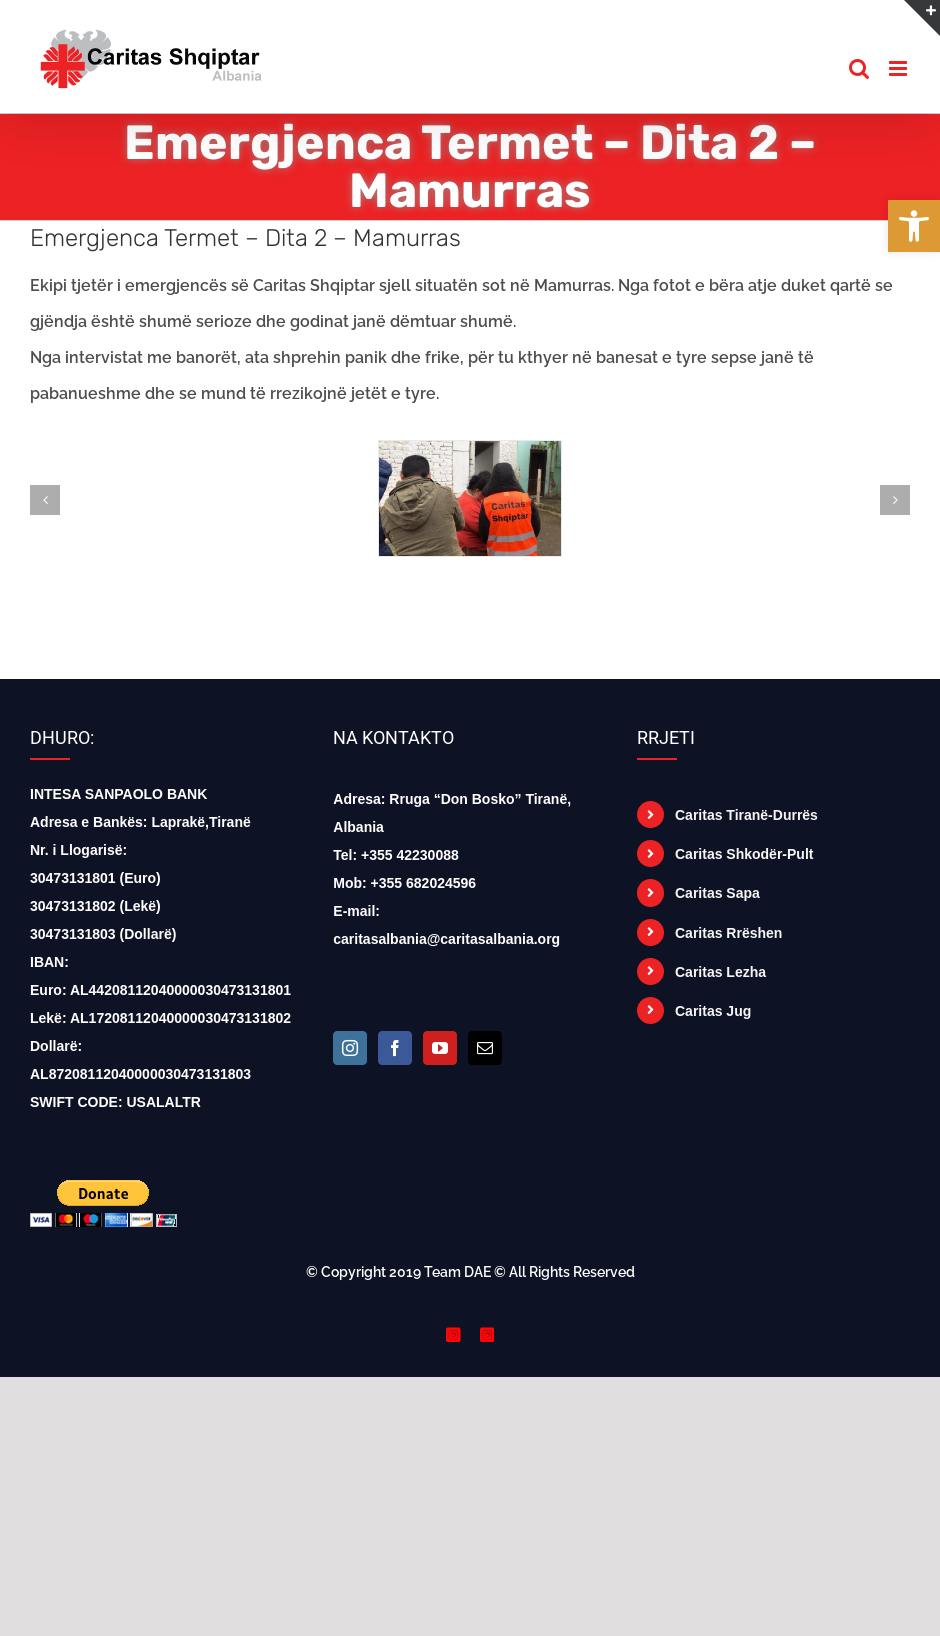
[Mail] (485, 1048)
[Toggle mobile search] (859, 68)
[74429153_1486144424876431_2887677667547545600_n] (470, 450)
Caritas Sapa (717, 893)
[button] (914, 226)
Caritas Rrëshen (728, 933)
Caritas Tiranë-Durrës (746, 815)
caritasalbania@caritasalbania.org (446, 939)
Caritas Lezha (720, 972)
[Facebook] (395, 1048)
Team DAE (457, 1272)
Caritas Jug (713, 1011)
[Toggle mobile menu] (899, 68)
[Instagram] (350, 1048)
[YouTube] (440, 1048)
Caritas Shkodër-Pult (744, 854)
